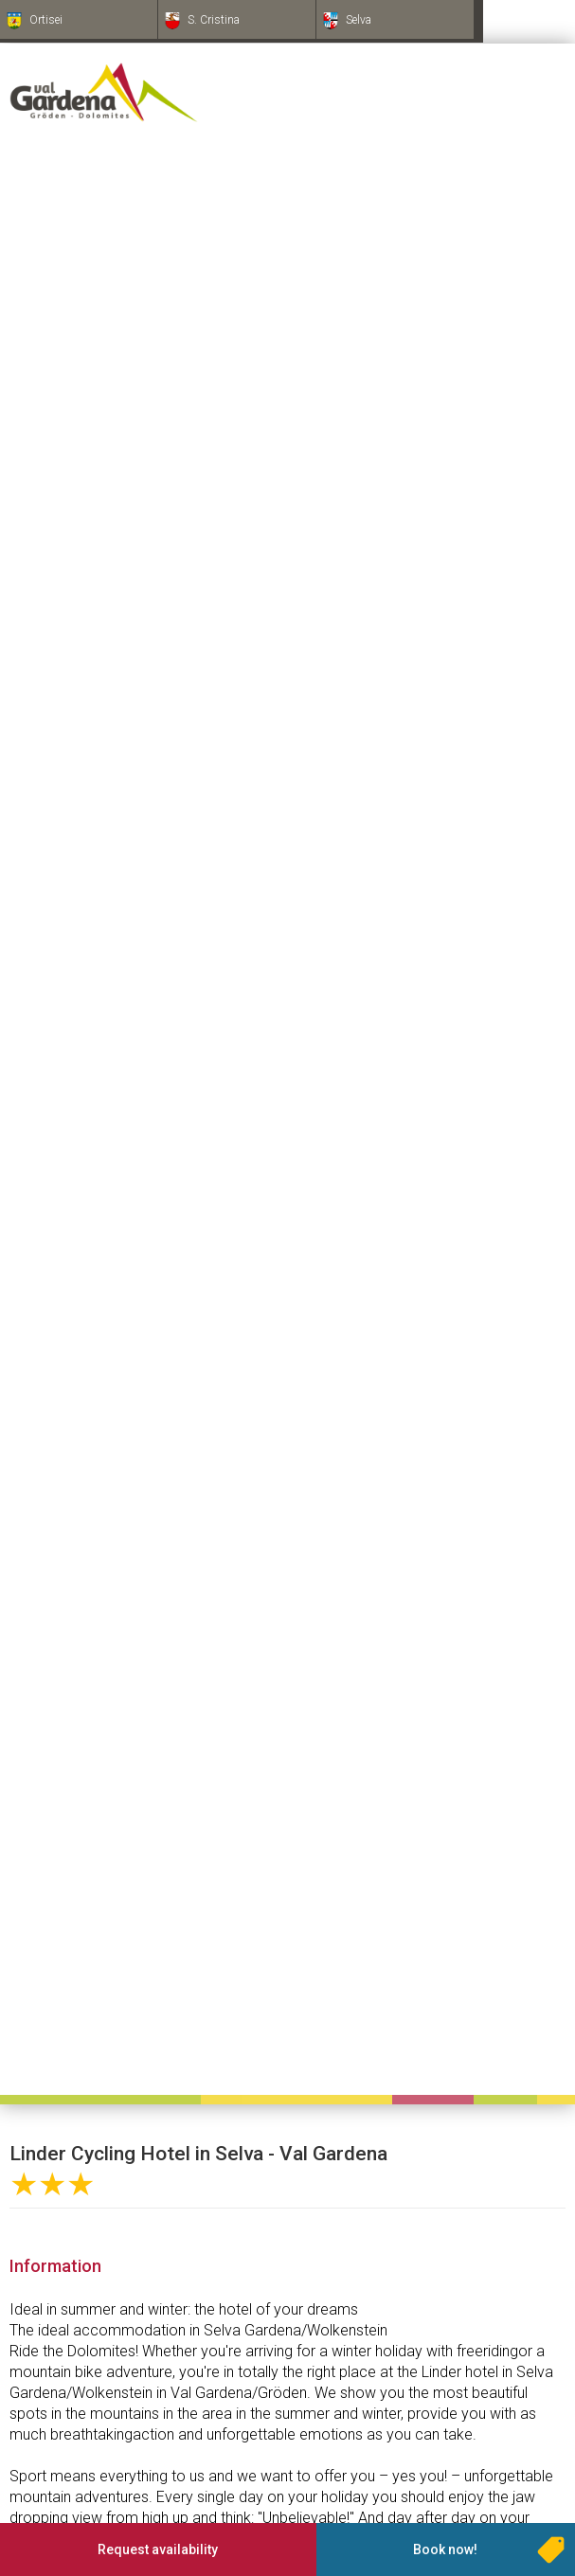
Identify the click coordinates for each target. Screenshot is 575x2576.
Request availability (158, 2549)
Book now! (445, 2549)
